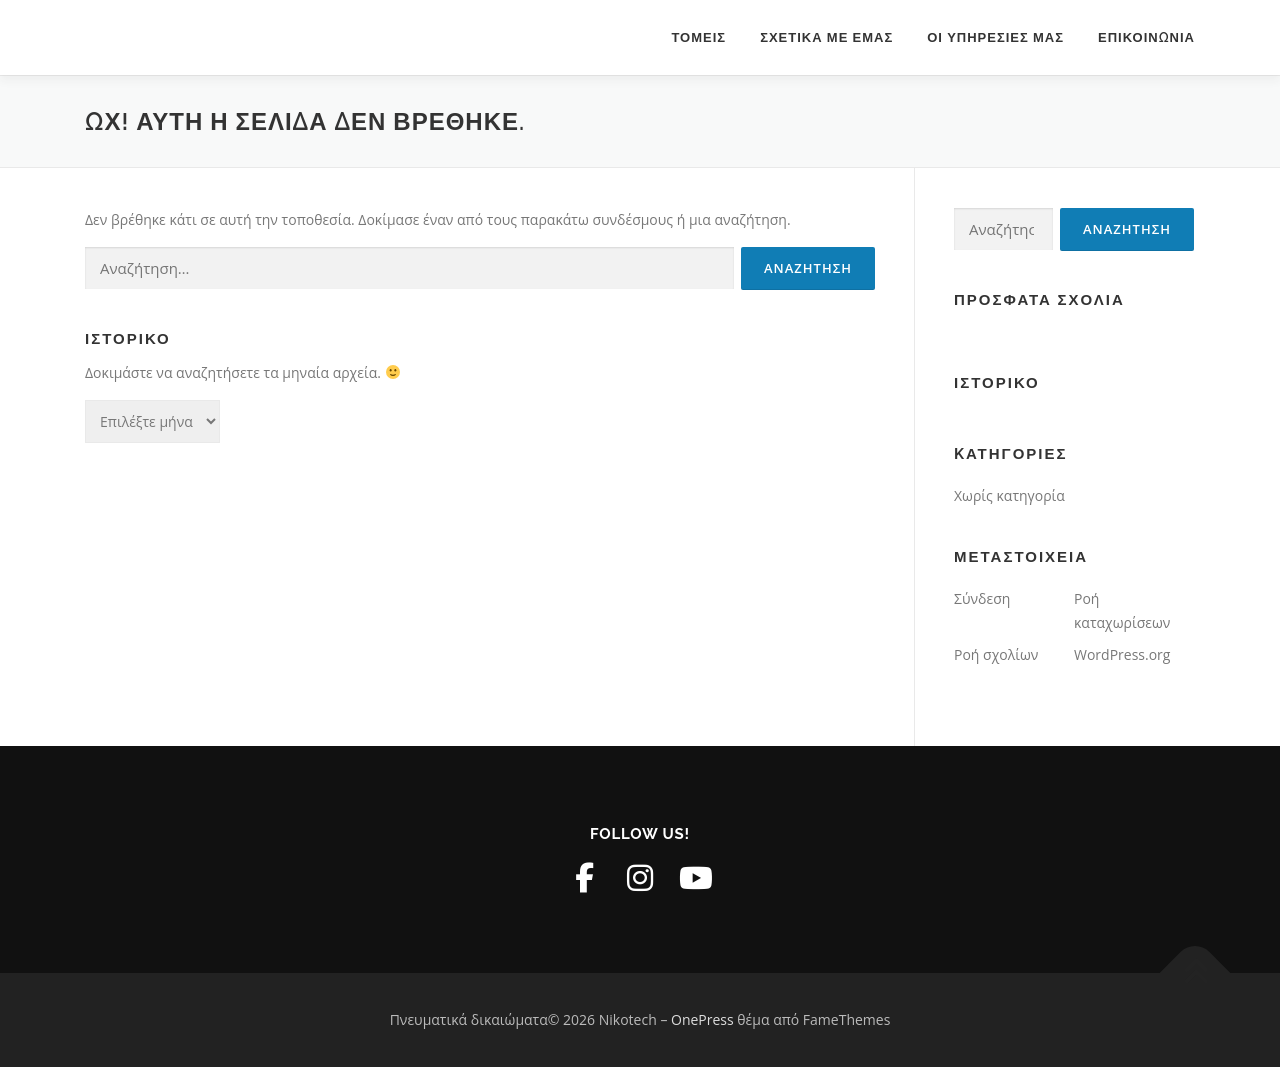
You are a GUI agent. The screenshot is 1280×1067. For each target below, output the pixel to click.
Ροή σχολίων (996, 654)
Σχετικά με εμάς (826, 37)
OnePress (702, 1019)
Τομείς (698, 37)
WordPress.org (1122, 654)
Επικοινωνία (1146, 37)
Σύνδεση (982, 598)
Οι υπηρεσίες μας (995, 37)
